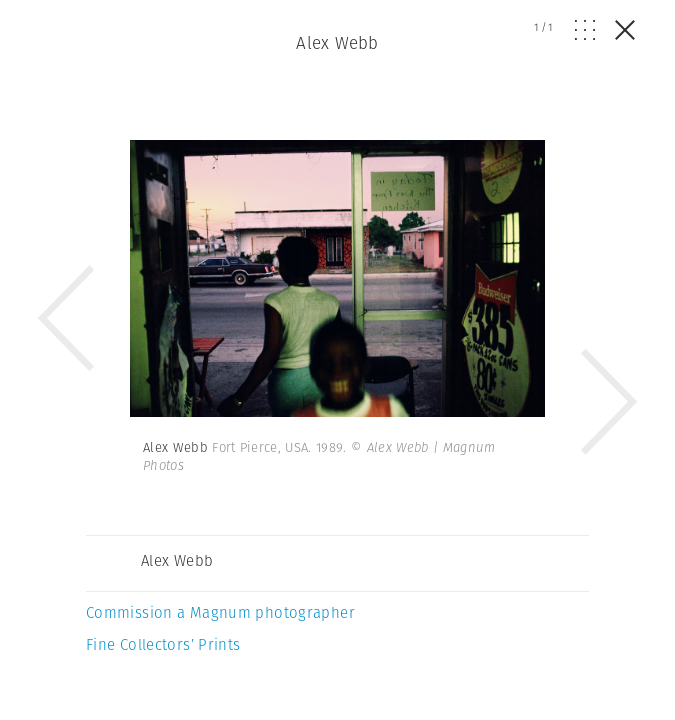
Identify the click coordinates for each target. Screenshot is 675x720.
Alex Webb (337, 43)
